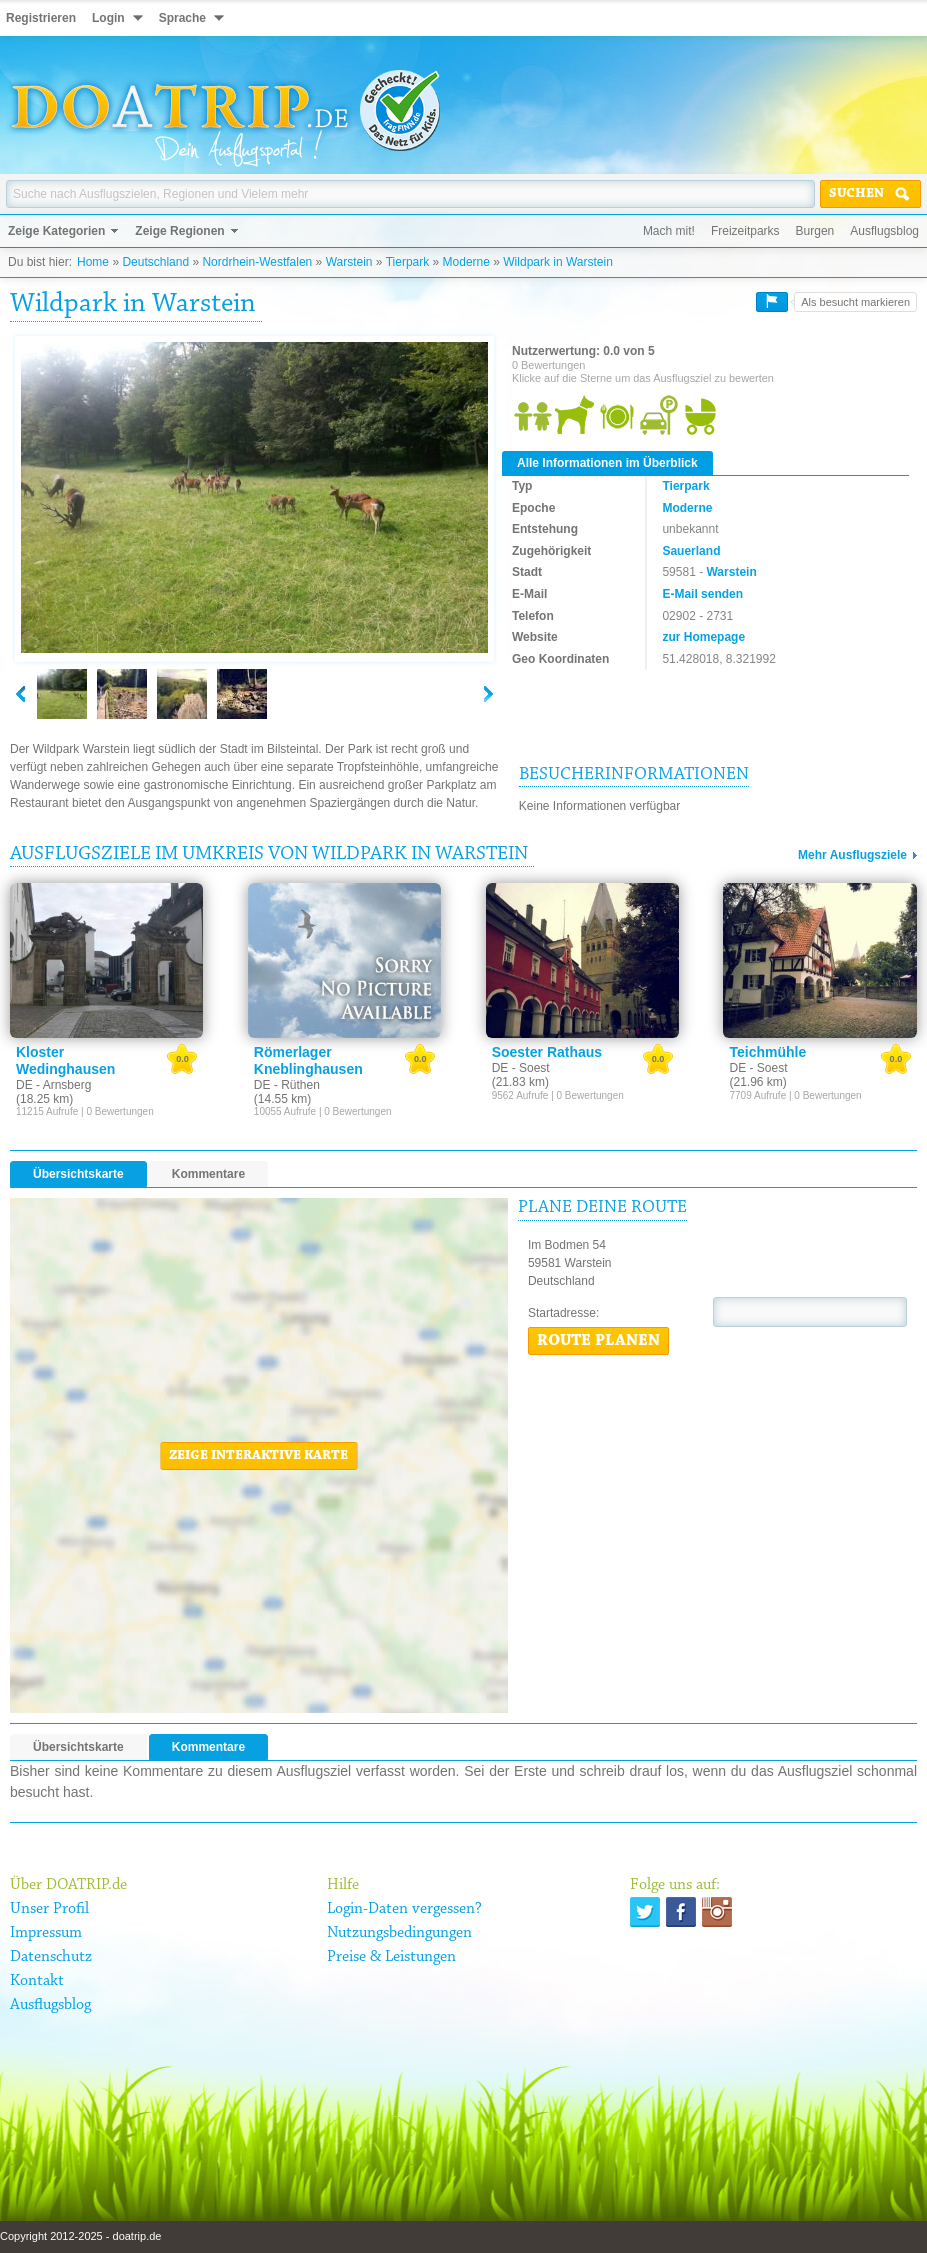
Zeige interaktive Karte (258, 1456)
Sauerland (691, 551)
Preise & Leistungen (391, 1957)
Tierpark (408, 262)
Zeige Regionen (179, 231)
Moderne (466, 262)
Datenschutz (51, 1957)
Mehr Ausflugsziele (852, 855)
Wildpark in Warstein (558, 262)
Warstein (349, 262)
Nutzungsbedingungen (399, 1933)
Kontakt (37, 1981)
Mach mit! (669, 231)
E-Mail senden (702, 594)
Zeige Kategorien (56, 231)
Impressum (46, 1933)
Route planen (598, 1341)
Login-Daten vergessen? (404, 1909)
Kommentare (208, 1174)
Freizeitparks (745, 231)
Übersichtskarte (78, 1174)
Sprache (182, 18)
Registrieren (41, 18)
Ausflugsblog (884, 231)
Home (93, 262)
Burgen (815, 231)
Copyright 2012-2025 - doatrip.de (80, 2236)
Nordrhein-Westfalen (257, 262)
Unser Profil (49, 1909)
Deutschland (155, 262)
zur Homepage (703, 637)
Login (108, 18)
